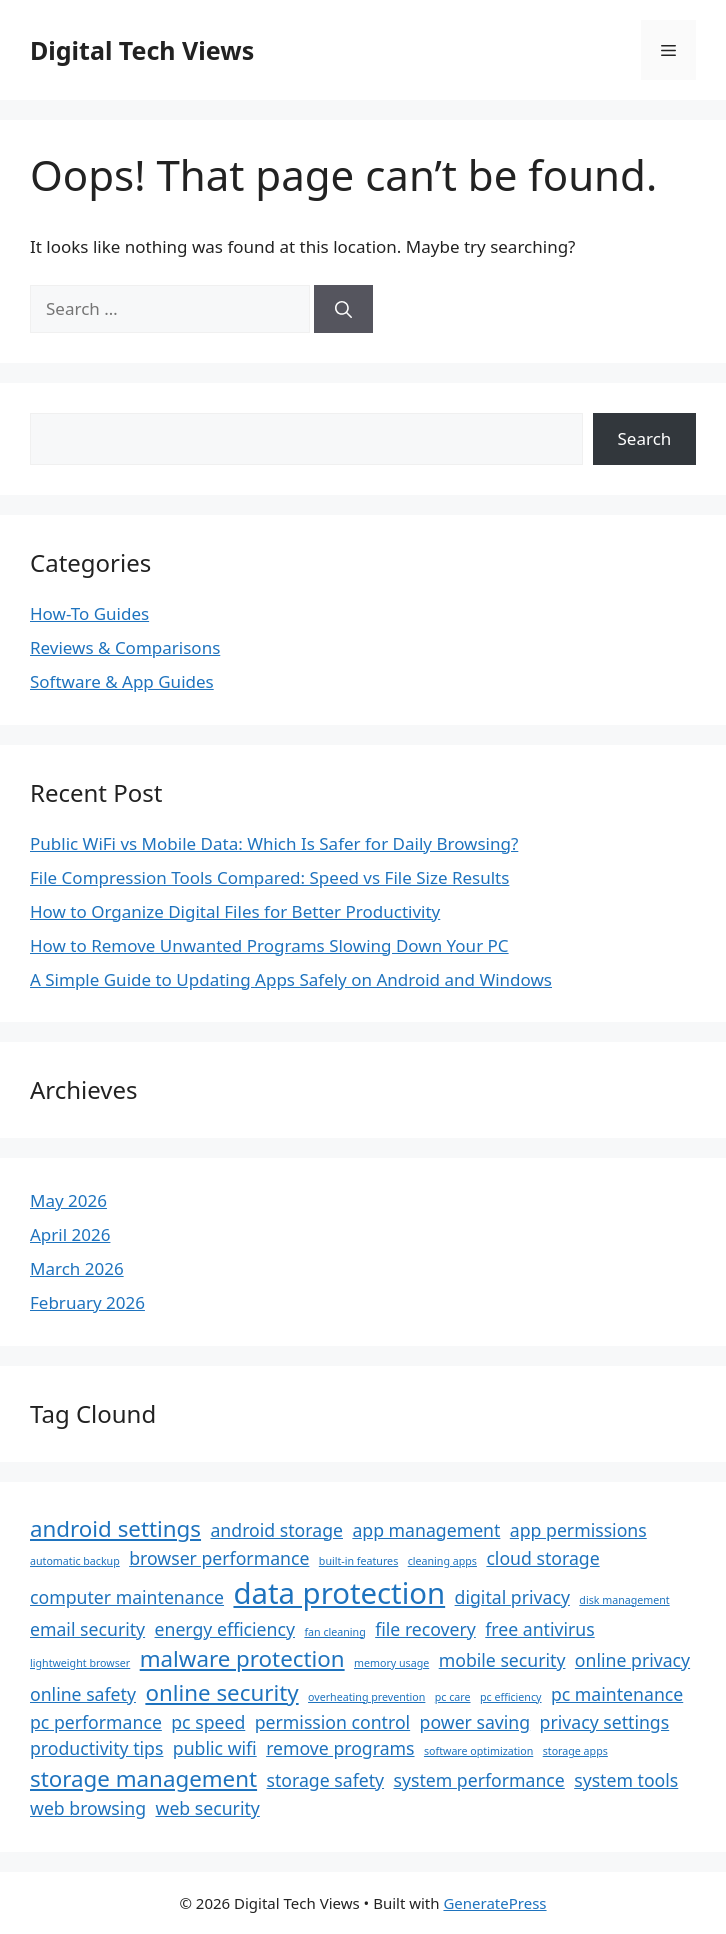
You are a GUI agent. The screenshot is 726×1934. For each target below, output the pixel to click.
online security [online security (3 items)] (221, 1692)
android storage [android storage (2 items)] (276, 1530)
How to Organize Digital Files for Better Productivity (235, 911)
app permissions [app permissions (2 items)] (578, 1530)
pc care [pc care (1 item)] (453, 1697)
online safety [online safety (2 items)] (83, 1694)
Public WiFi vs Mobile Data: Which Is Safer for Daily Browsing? (274, 843)
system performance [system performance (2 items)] (478, 1780)
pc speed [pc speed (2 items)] (208, 1722)
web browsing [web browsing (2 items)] (88, 1808)
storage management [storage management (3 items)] (143, 1778)
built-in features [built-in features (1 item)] (358, 1561)
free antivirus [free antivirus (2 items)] (539, 1629)
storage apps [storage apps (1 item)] (575, 1751)
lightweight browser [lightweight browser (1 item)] (80, 1663)
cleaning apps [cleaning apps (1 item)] (442, 1561)
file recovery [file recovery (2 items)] (425, 1629)
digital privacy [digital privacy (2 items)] (512, 1597)
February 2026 (87, 1302)
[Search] (343, 309)
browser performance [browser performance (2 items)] (219, 1558)
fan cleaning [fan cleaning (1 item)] (334, 1632)
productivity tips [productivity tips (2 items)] (96, 1748)
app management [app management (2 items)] (426, 1530)
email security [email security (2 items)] (87, 1629)
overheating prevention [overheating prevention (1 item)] (366, 1697)
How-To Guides (89, 613)
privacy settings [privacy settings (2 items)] (605, 1722)
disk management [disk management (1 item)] (624, 1600)
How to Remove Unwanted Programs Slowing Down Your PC (269, 945)
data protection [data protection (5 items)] (339, 1593)
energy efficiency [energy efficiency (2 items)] (225, 1629)
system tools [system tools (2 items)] (626, 1780)
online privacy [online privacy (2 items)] (632, 1660)
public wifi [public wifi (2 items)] (215, 1748)
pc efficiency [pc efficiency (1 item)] (511, 1697)
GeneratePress (494, 1903)
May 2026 (68, 1200)
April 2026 (70, 1234)
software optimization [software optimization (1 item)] (478, 1751)
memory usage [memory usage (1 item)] (391, 1663)
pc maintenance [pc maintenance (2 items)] (617, 1694)
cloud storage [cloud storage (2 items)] (542, 1558)
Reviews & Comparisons (125, 647)
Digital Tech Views (142, 50)
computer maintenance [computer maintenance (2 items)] (127, 1597)
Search (645, 438)
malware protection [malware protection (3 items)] (242, 1658)
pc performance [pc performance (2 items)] (96, 1722)
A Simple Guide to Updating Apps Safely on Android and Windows (291, 979)
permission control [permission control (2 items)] (332, 1722)
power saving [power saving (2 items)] (475, 1722)
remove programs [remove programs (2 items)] (340, 1748)
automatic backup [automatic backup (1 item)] (75, 1561)
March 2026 (77, 1268)
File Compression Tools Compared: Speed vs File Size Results (269, 877)
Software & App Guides (122, 681)
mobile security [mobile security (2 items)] (502, 1660)
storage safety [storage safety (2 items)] (326, 1780)
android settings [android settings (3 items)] (115, 1528)
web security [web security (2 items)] (208, 1808)
